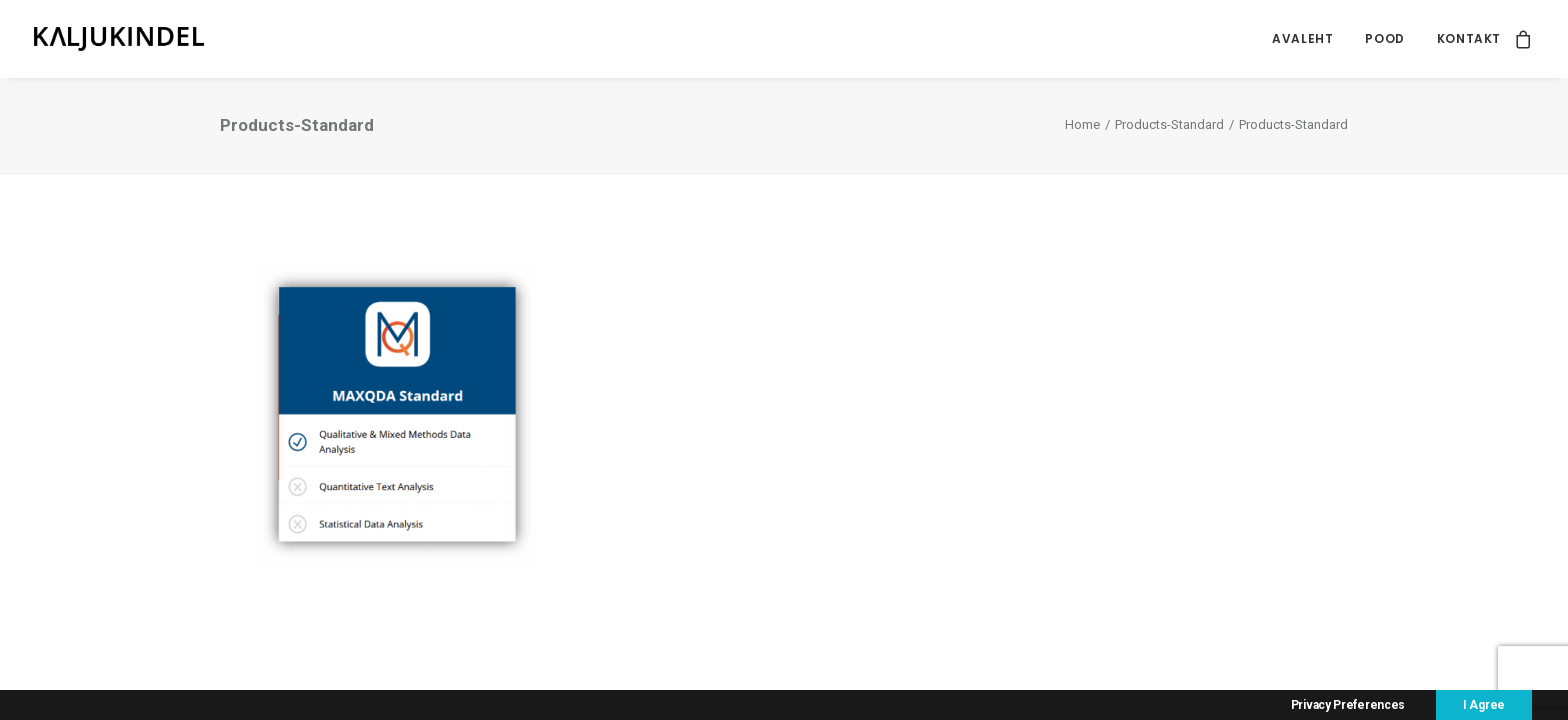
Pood (1384, 38)
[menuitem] (1302, 39)
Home (1082, 124)
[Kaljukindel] (119, 39)
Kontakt (1469, 38)
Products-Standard (1169, 124)
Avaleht (1302, 38)
